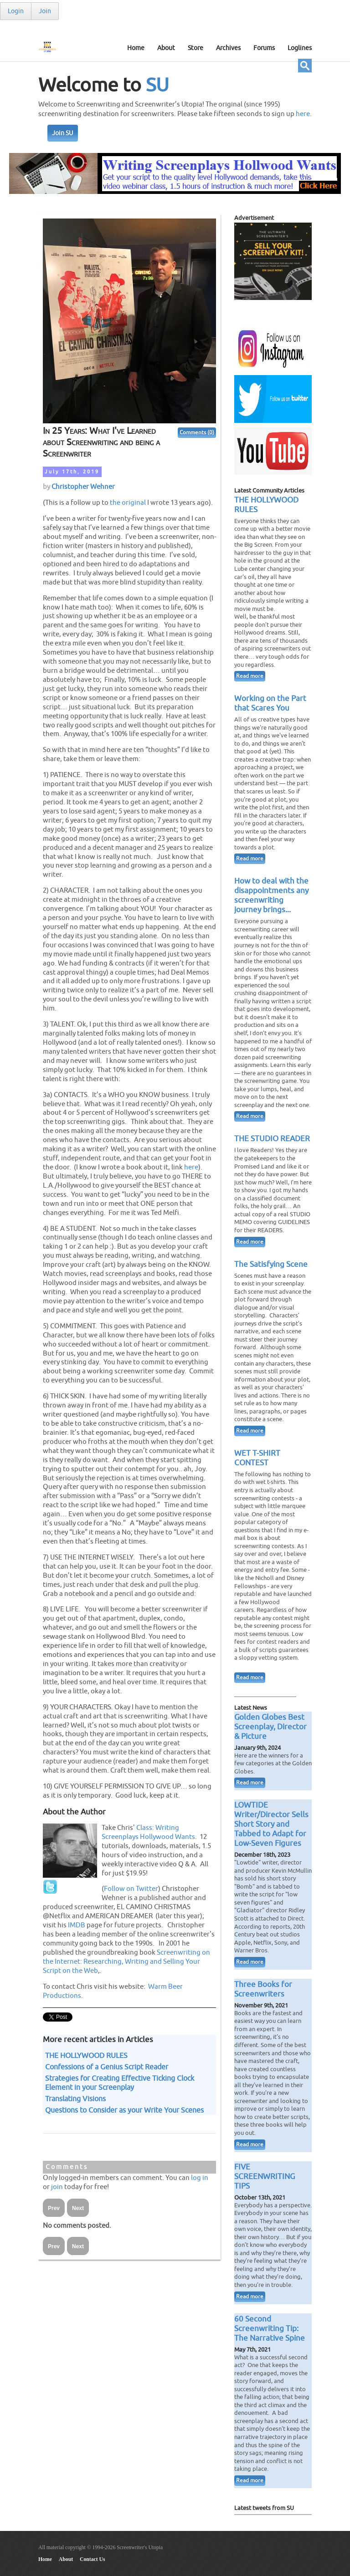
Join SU (62, 133)
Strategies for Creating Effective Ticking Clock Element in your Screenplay (119, 2083)
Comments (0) (197, 432)
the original (127, 502)
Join (45, 11)
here (303, 114)
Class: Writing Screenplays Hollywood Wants (148, 1832)
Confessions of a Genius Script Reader (106, 2067)
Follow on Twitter (131, 1889)
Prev (54, 2208)
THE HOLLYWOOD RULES (86, 2055)
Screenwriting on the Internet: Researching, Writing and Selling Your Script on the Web (126, 1961)
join (57, 2187)
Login (16, 11)
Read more (249, 676)
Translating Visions (75, 2098)
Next (78, 2208)
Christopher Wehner (83, 487)
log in (199, 2178)
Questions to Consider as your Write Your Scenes (124, 2110)
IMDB (76, 1925)
